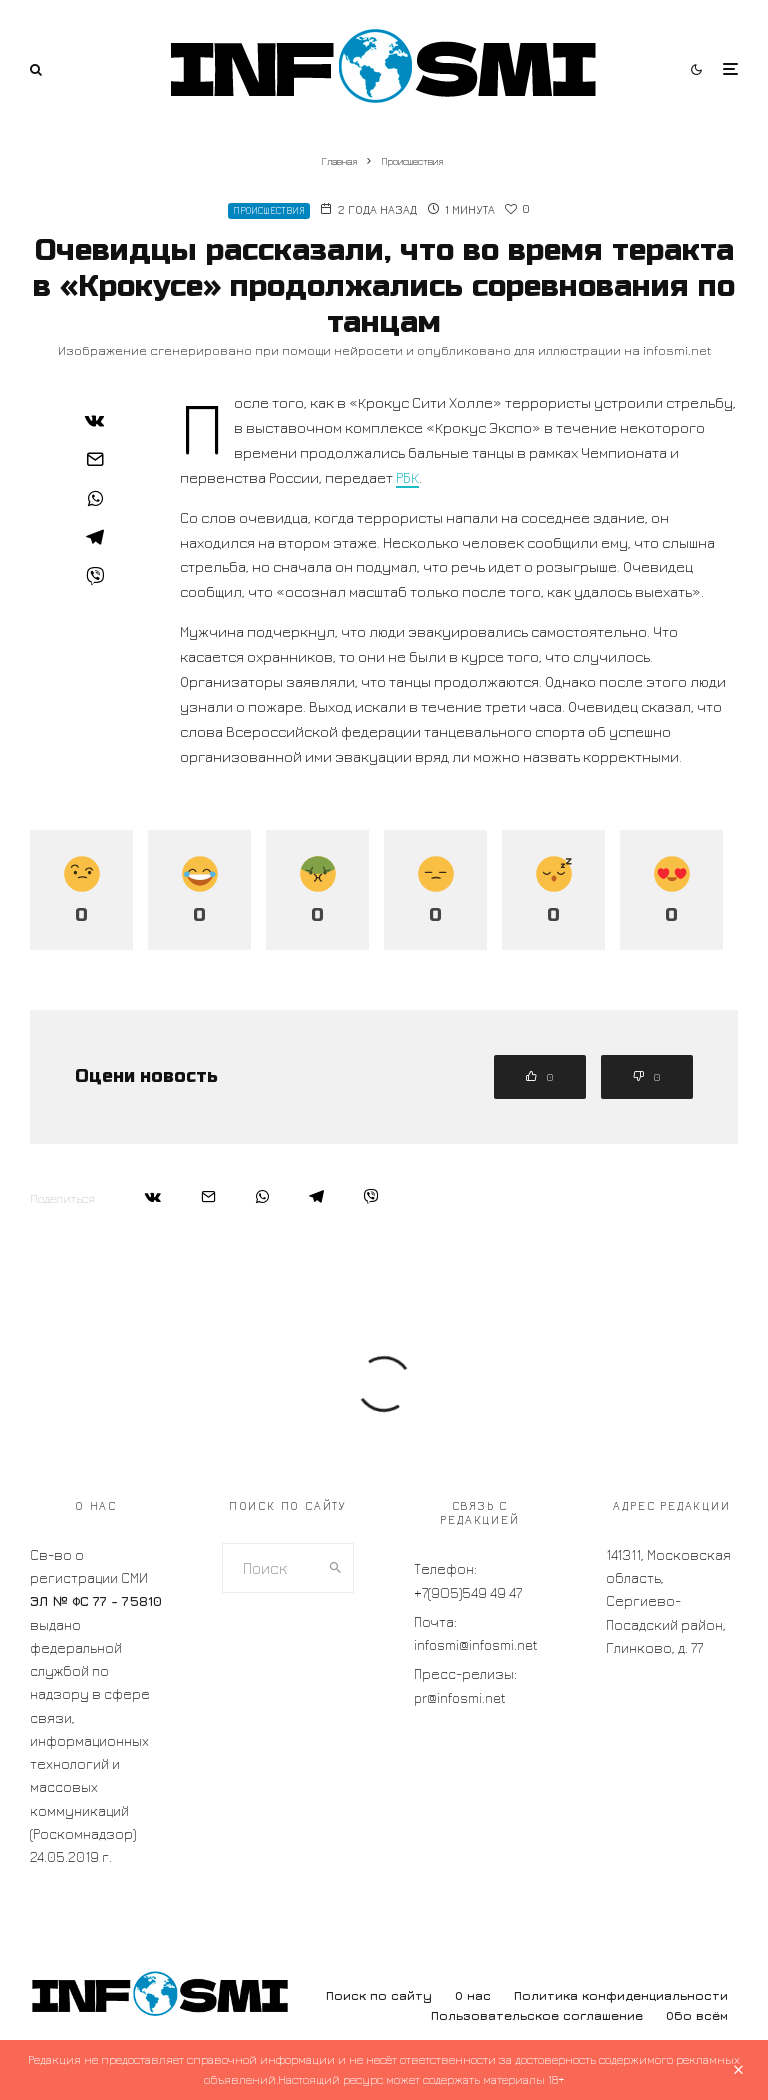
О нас (473, 1995)
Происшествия (269, 210)
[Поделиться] (95, 420)
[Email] (95, 459)
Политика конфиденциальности (621, 1995)
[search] (336, 1568)
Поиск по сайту (379, 1995)
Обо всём (697, 2015)
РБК (407, 477)
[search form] (271, 1568)
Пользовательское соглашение (537, 2015)
